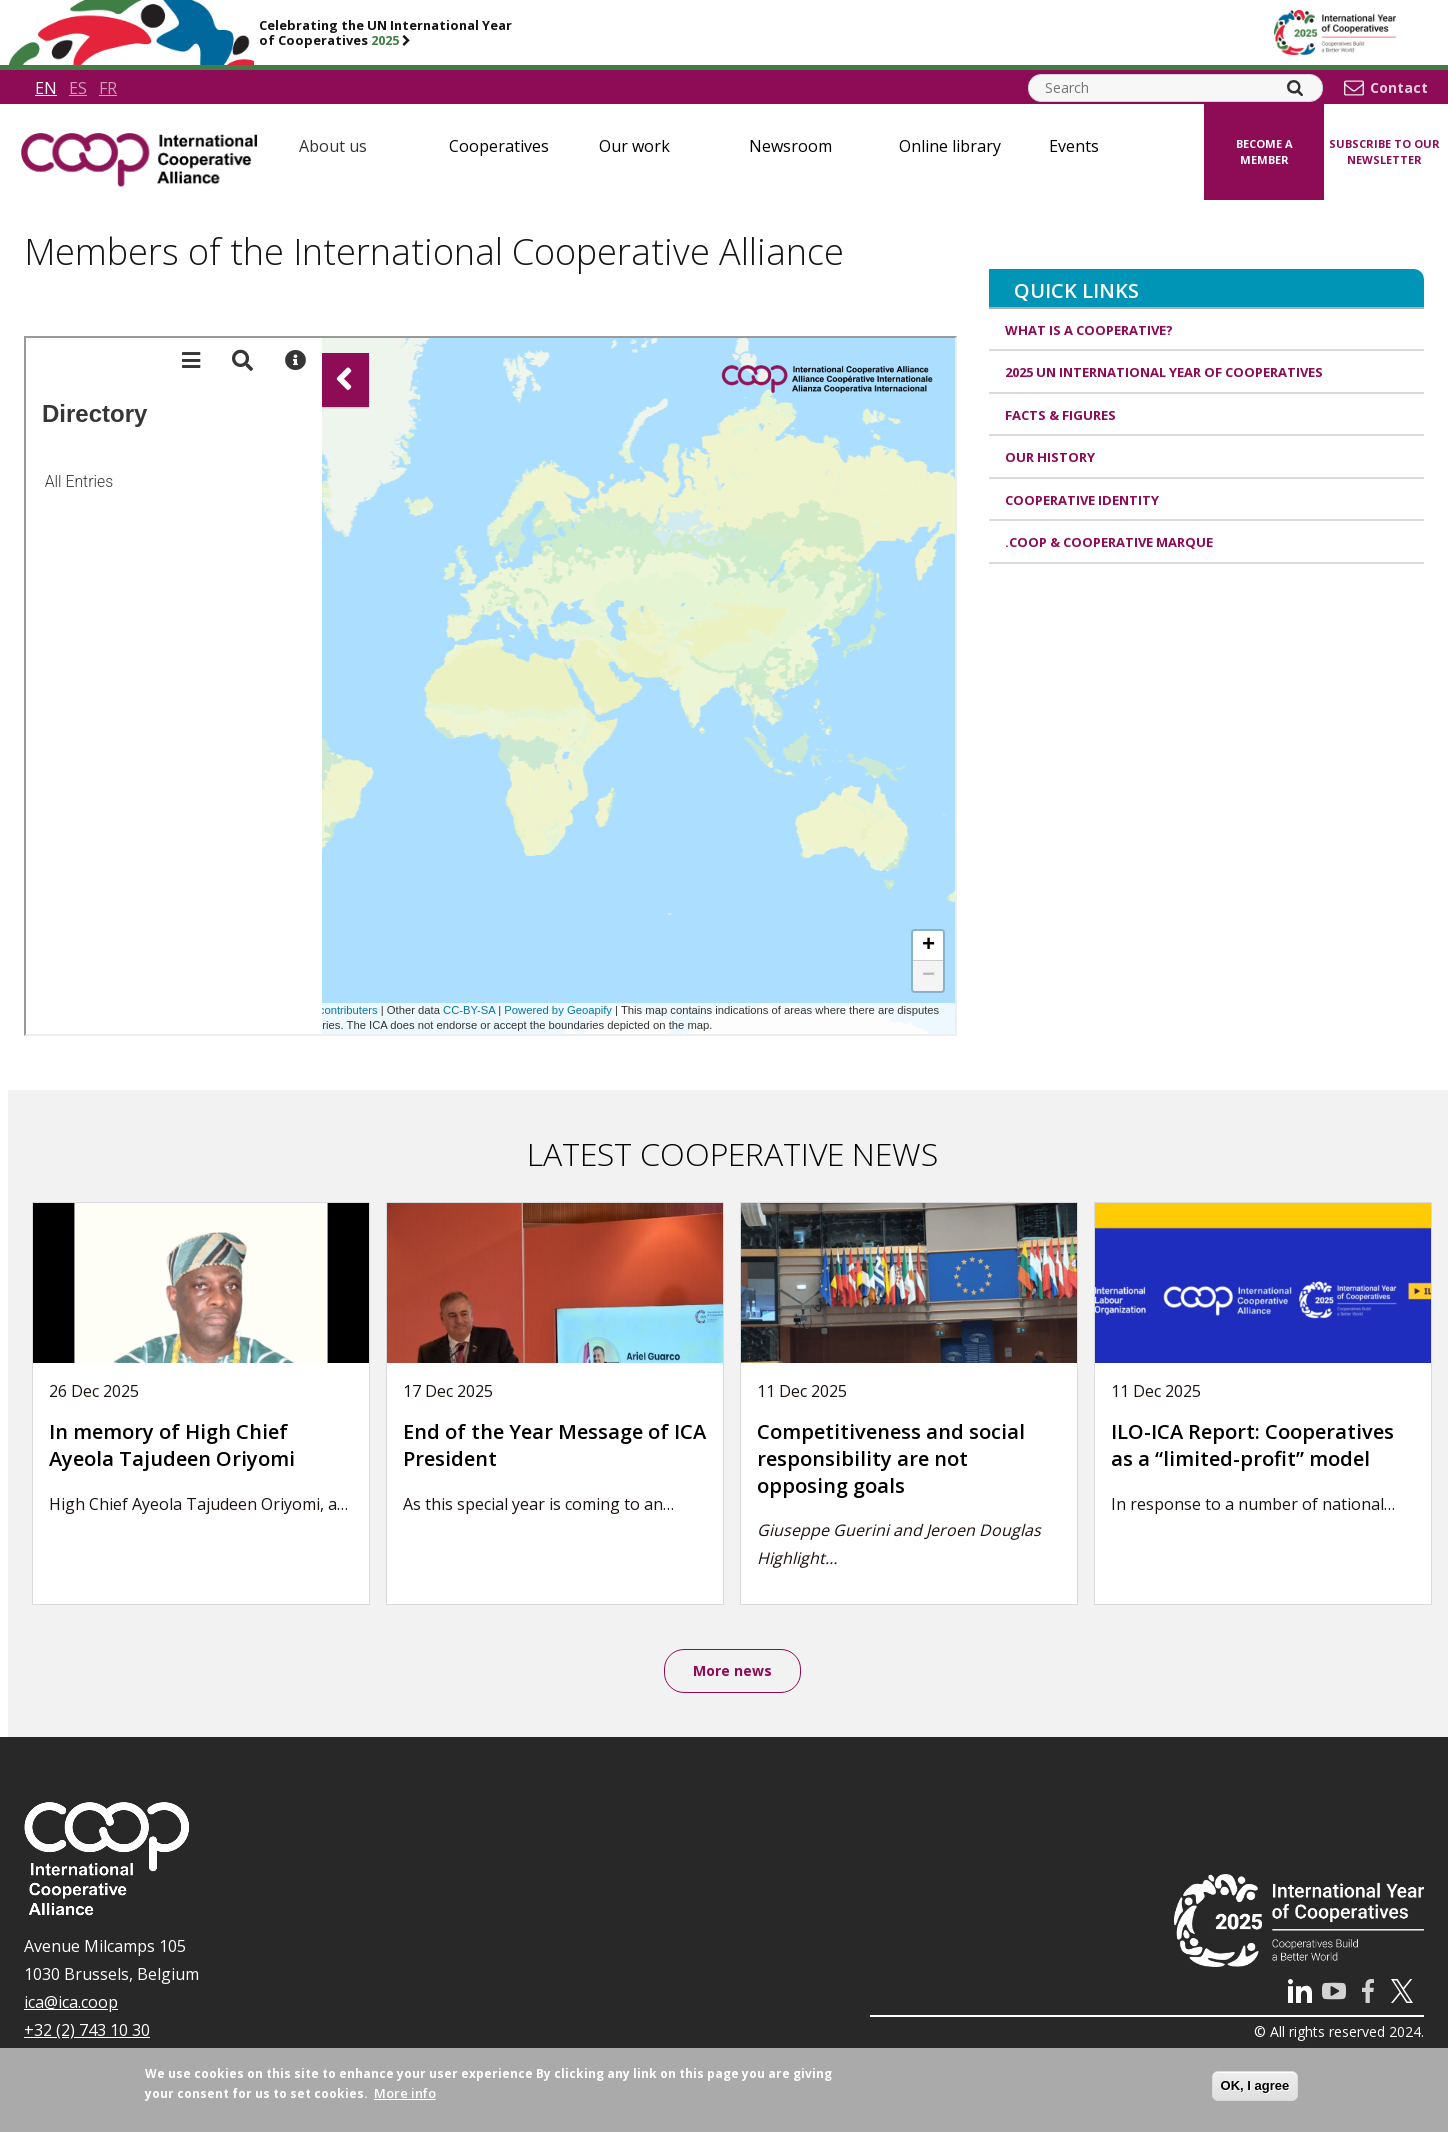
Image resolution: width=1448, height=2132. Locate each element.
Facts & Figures (1060, 415)
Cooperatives (499, 146)
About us (333, 146)
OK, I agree (1255, 2085)
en (46, 88)
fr (108, 88)
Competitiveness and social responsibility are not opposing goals (891, 1458)
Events (1074, 146)
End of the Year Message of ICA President (554, 1445)
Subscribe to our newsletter (1384, 152)
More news (732, 1670)
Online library (950, 146)
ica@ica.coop (71, 2002)
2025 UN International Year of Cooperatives (1164, 372)
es (78, 88)
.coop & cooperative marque (1109, 542)
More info (405, 2093)
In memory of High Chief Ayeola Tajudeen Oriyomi (172, 1445)
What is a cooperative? (1089, 330)
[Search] (1295, 88)
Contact (1399, 88)
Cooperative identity (1082, 500)
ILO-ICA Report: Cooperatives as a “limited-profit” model (1252, 1445)
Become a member (1264, 152)
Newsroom (790, 146)
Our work (634, 146)
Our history (1050, 457)
